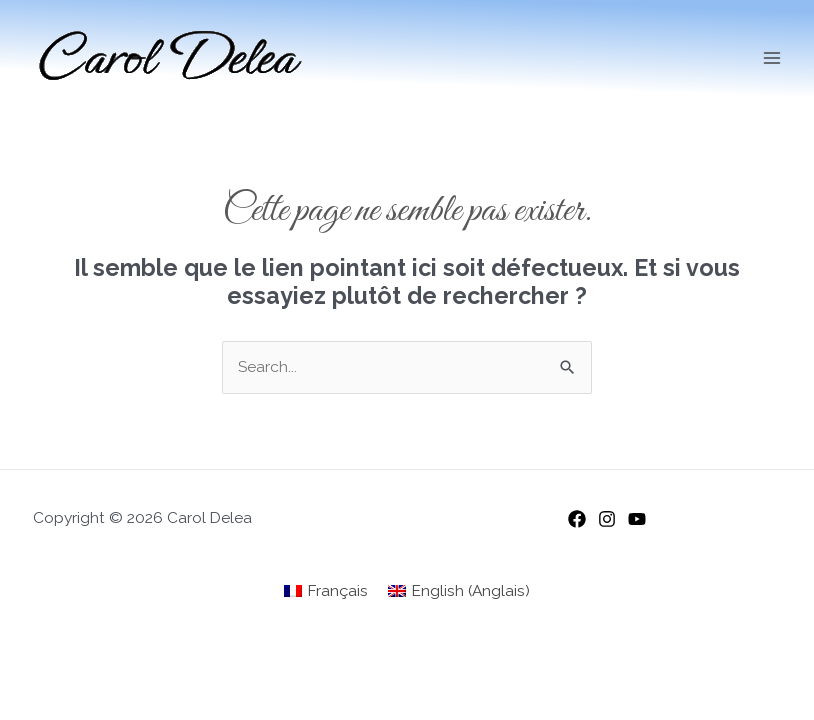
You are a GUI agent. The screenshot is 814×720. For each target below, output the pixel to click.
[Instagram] (607, 519)
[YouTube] (637, 519)
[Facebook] (577, 519)
